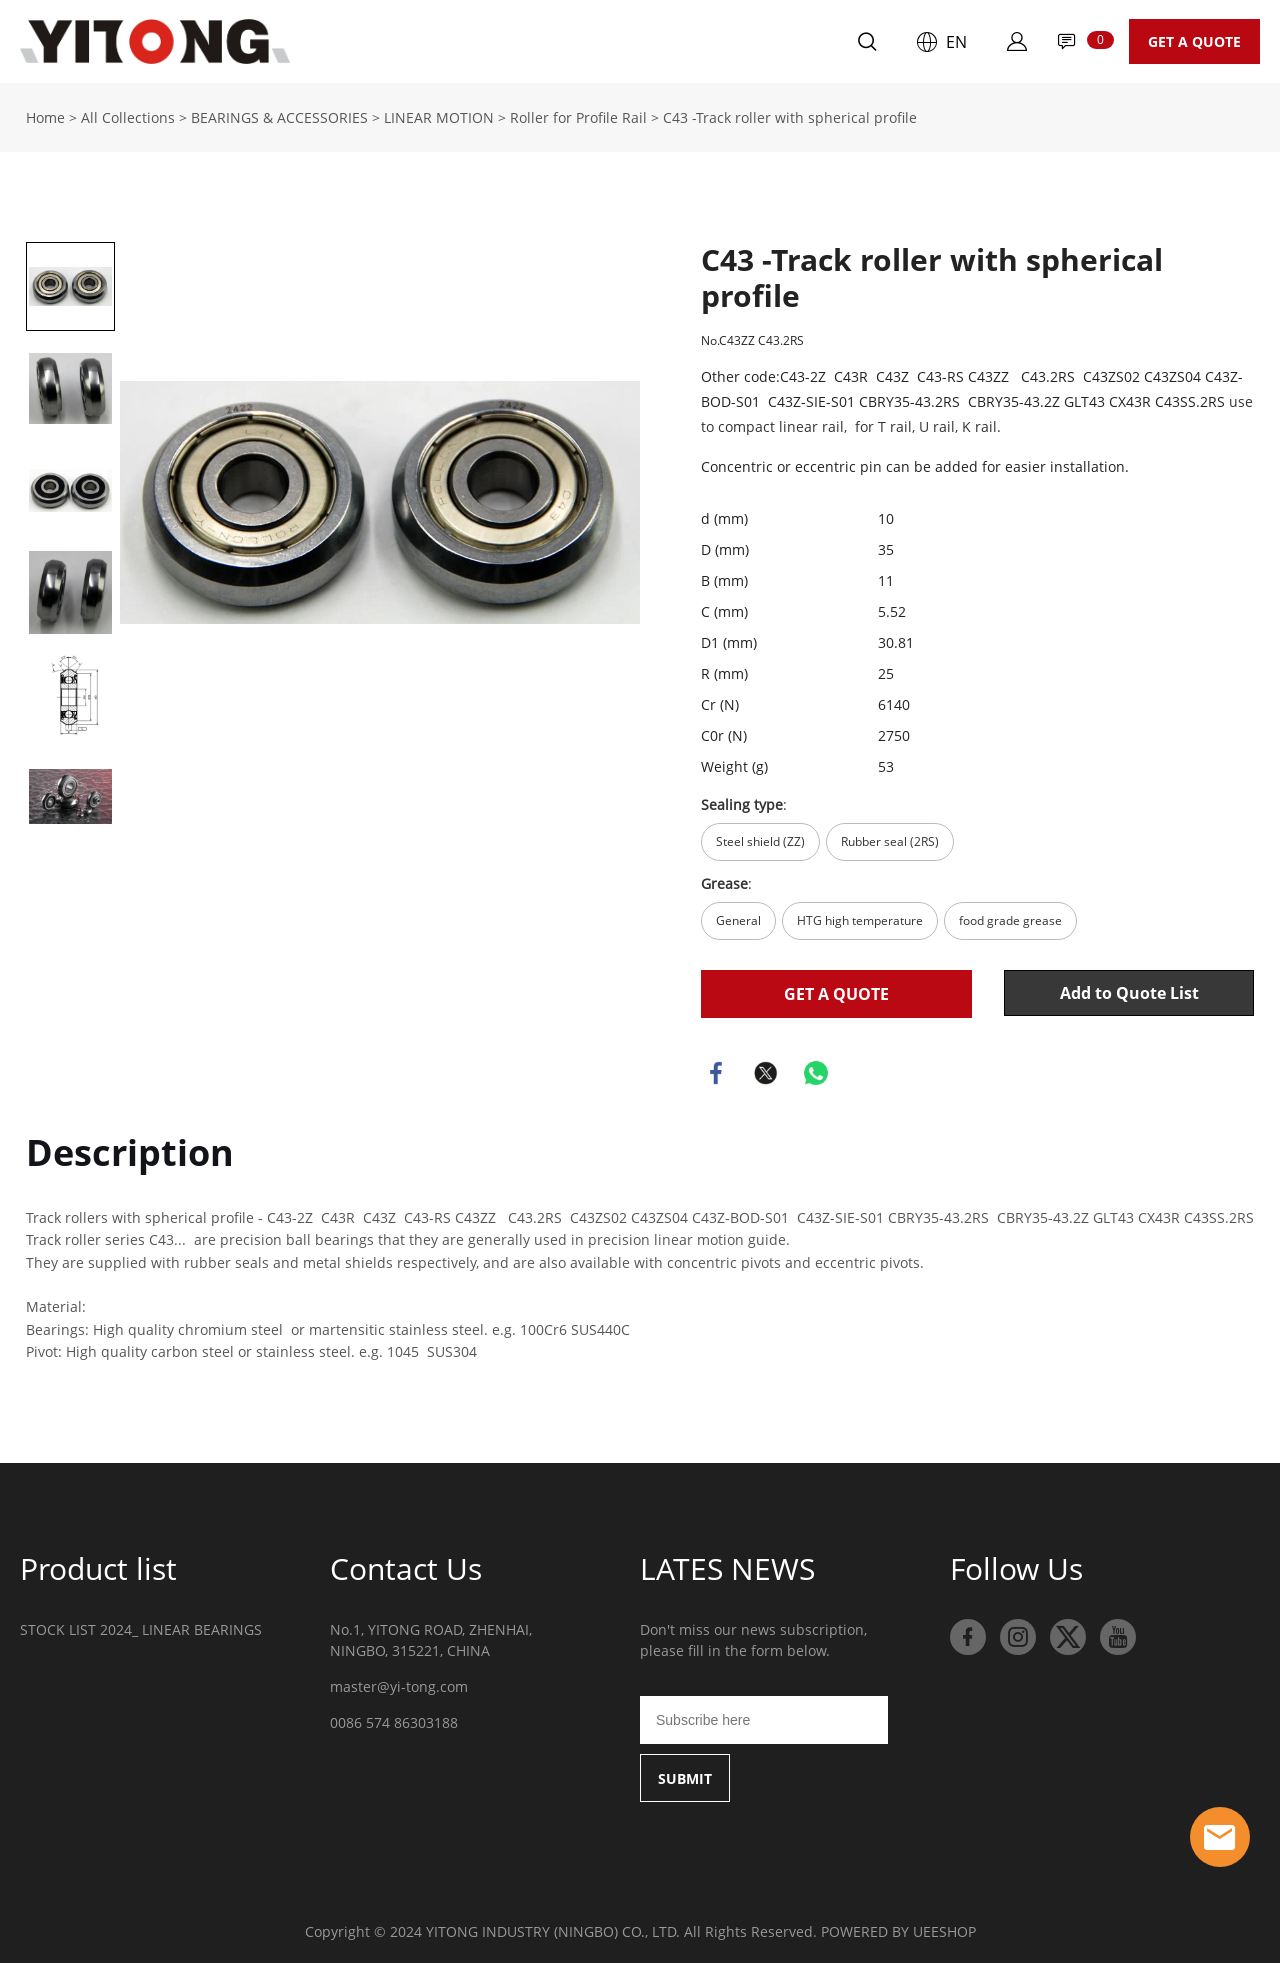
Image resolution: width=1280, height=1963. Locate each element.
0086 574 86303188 (394, 1719)
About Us (553, 41)
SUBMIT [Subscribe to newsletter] (685, 1775)
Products (439, 41)
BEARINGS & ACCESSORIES (279, 114)
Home (336, 41)
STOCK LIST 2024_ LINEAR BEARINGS (141, 1626)
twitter (766, 1070)
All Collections (128, 114)
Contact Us (675, 41)
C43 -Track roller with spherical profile (790, 114)
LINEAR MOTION (439, 114)
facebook (716, 1070)
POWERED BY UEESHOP (898, 1928)
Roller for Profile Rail (578, 114)
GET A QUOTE (1194, 41)
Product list (98, 1565)
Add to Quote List (1129, 990)
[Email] (764, 1717)
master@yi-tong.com (399, 1683)
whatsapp (816, 1070)
